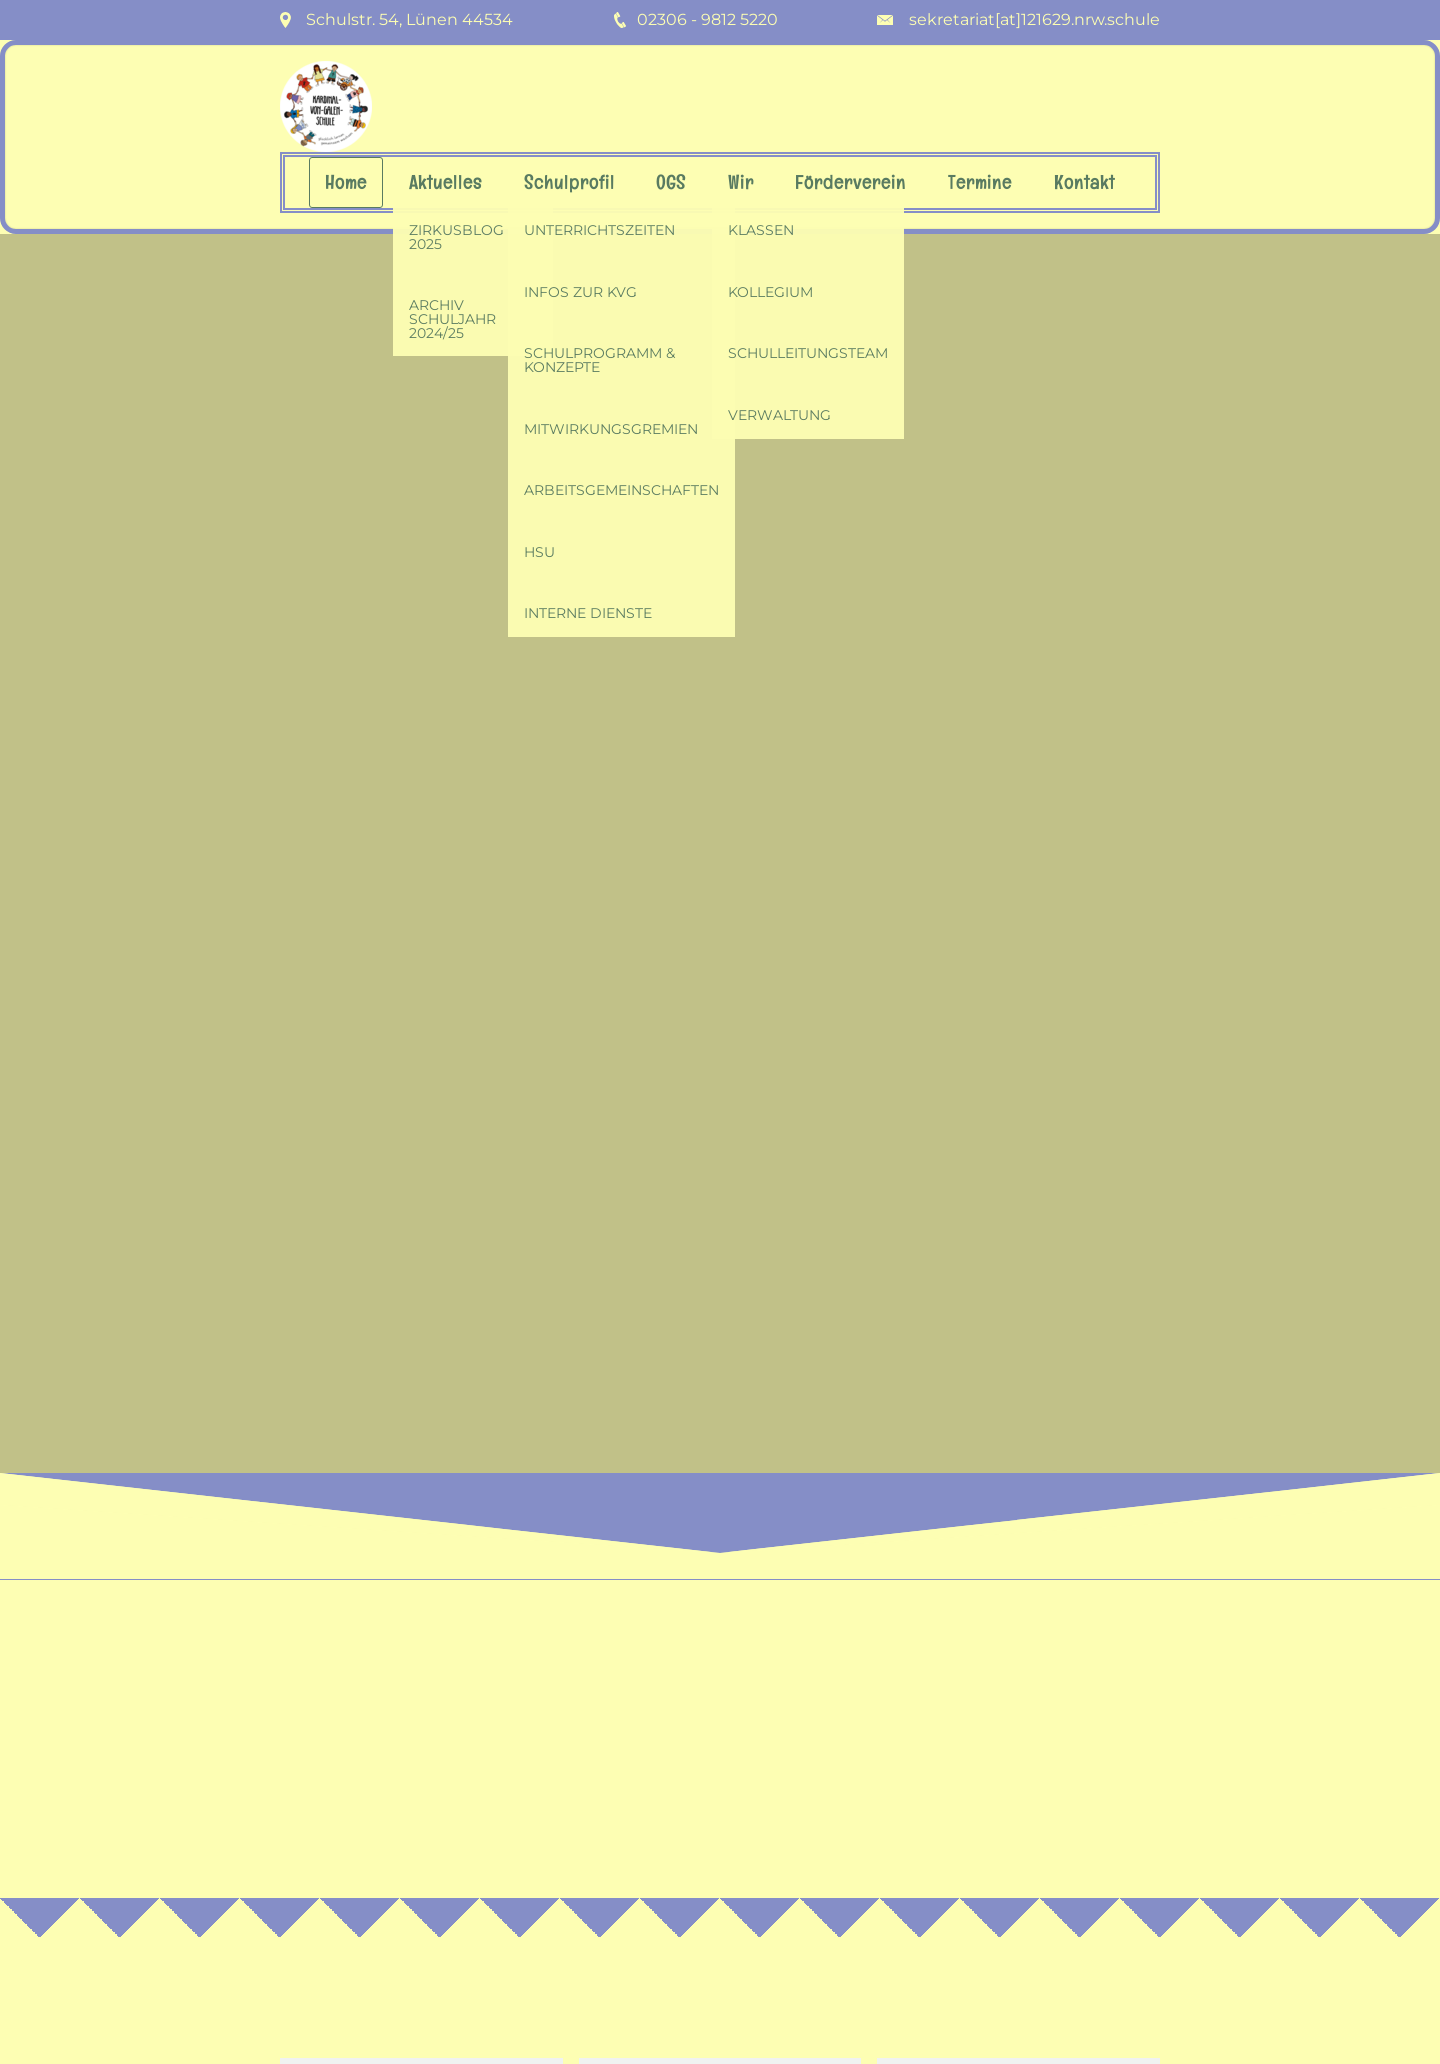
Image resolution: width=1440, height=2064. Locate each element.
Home (346, 182)
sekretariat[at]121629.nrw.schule (1034, 19)
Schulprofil (569, 182)
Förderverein (850, 182)
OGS (671, 182)
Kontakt (1084, 182)
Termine (980, 182)
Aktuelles (445, 182)
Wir (741, 182)
